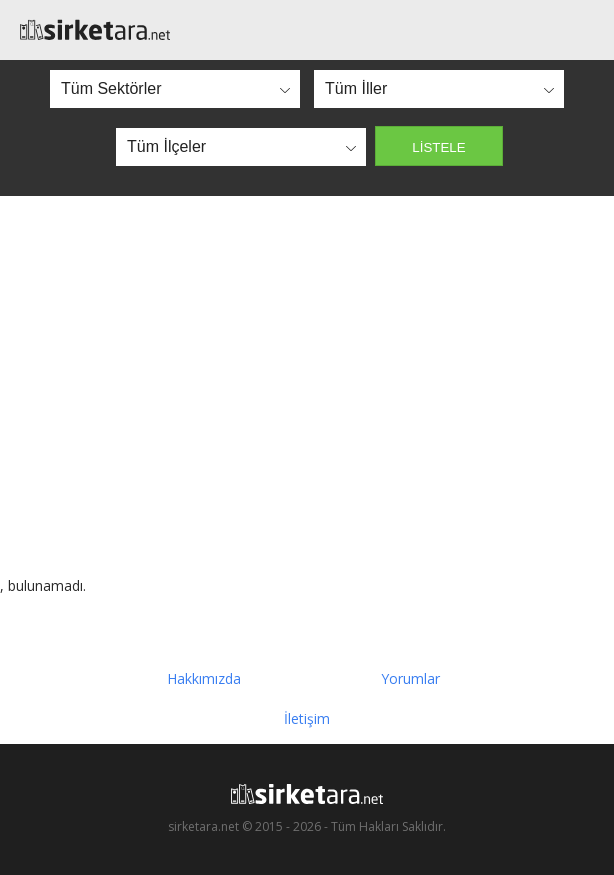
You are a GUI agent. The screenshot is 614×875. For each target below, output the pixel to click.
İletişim (307, 718)
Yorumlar (410, 678)
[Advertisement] (307, 386)
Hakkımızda (204, 678)
